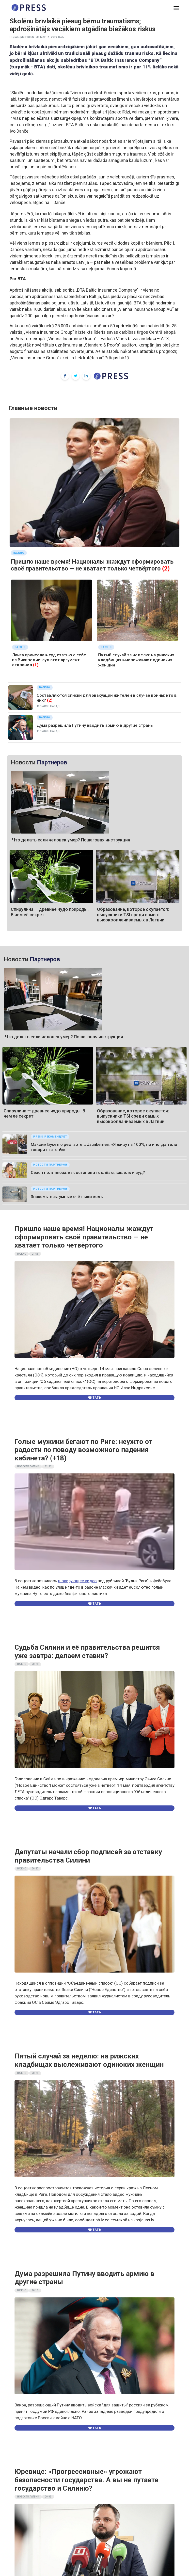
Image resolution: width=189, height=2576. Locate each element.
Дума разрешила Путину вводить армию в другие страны (95, 725)
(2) (166, 568)
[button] (176, 8)
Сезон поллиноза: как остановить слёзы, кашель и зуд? (88, 1172)
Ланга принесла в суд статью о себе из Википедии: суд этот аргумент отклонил (49, 659)
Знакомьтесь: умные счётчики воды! (68, 1196)
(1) (35, 664)
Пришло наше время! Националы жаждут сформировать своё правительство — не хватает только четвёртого (92, 565)
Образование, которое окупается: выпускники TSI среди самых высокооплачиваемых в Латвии (133, 914)
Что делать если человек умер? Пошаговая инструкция (71, 839)
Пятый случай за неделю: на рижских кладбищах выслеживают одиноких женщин (136, 659)
